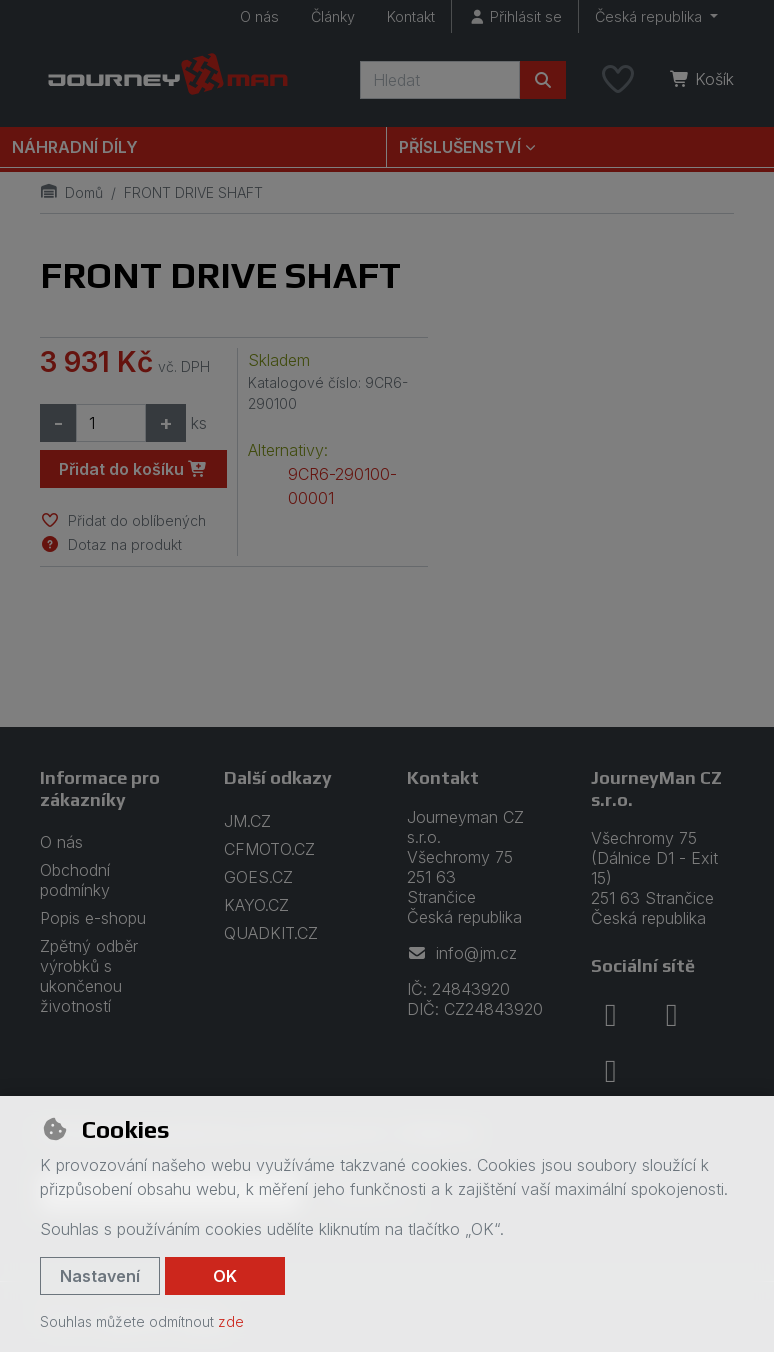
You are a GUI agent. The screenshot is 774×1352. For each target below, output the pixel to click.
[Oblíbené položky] (618, 80)
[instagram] (672, 1015)
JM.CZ (247, 821)
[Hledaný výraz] (440, 80)
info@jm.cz (462, 953)
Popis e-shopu (93, 918)
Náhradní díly (75, 147)
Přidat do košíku (133, 469)
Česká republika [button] (650, 16)
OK (225, 1276)
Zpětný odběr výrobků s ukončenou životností (89, 976)
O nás (259, 16)
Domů (71, 192)
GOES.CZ (258, 877)
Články (333, 16)
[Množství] (111, 423)
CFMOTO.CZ (269, 849)
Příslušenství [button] (460, 147)
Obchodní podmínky (75, 880)
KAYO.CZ (256, 905)
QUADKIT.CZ (271, 933)
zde (231, 1321)
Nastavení (100, 1276)
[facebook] (611, 1015)
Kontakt (411, 16)
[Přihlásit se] (515, 16)
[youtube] (611, 1071)
